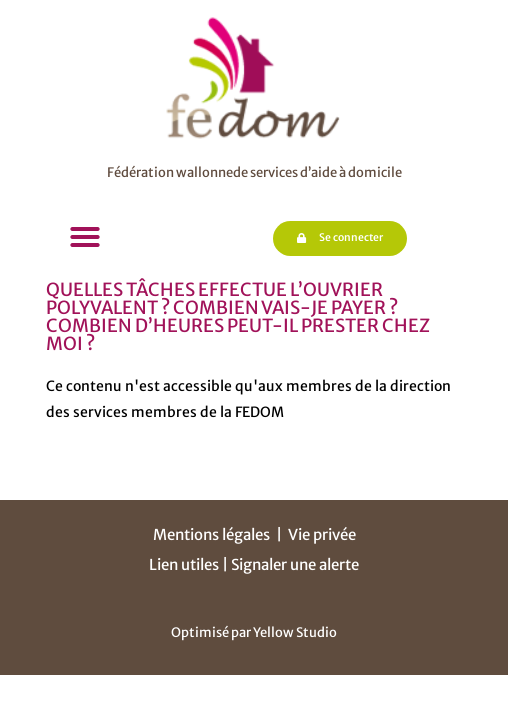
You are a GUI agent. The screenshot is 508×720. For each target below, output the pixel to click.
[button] (85, 237)
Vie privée (322, 534)
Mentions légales (211, 534)
